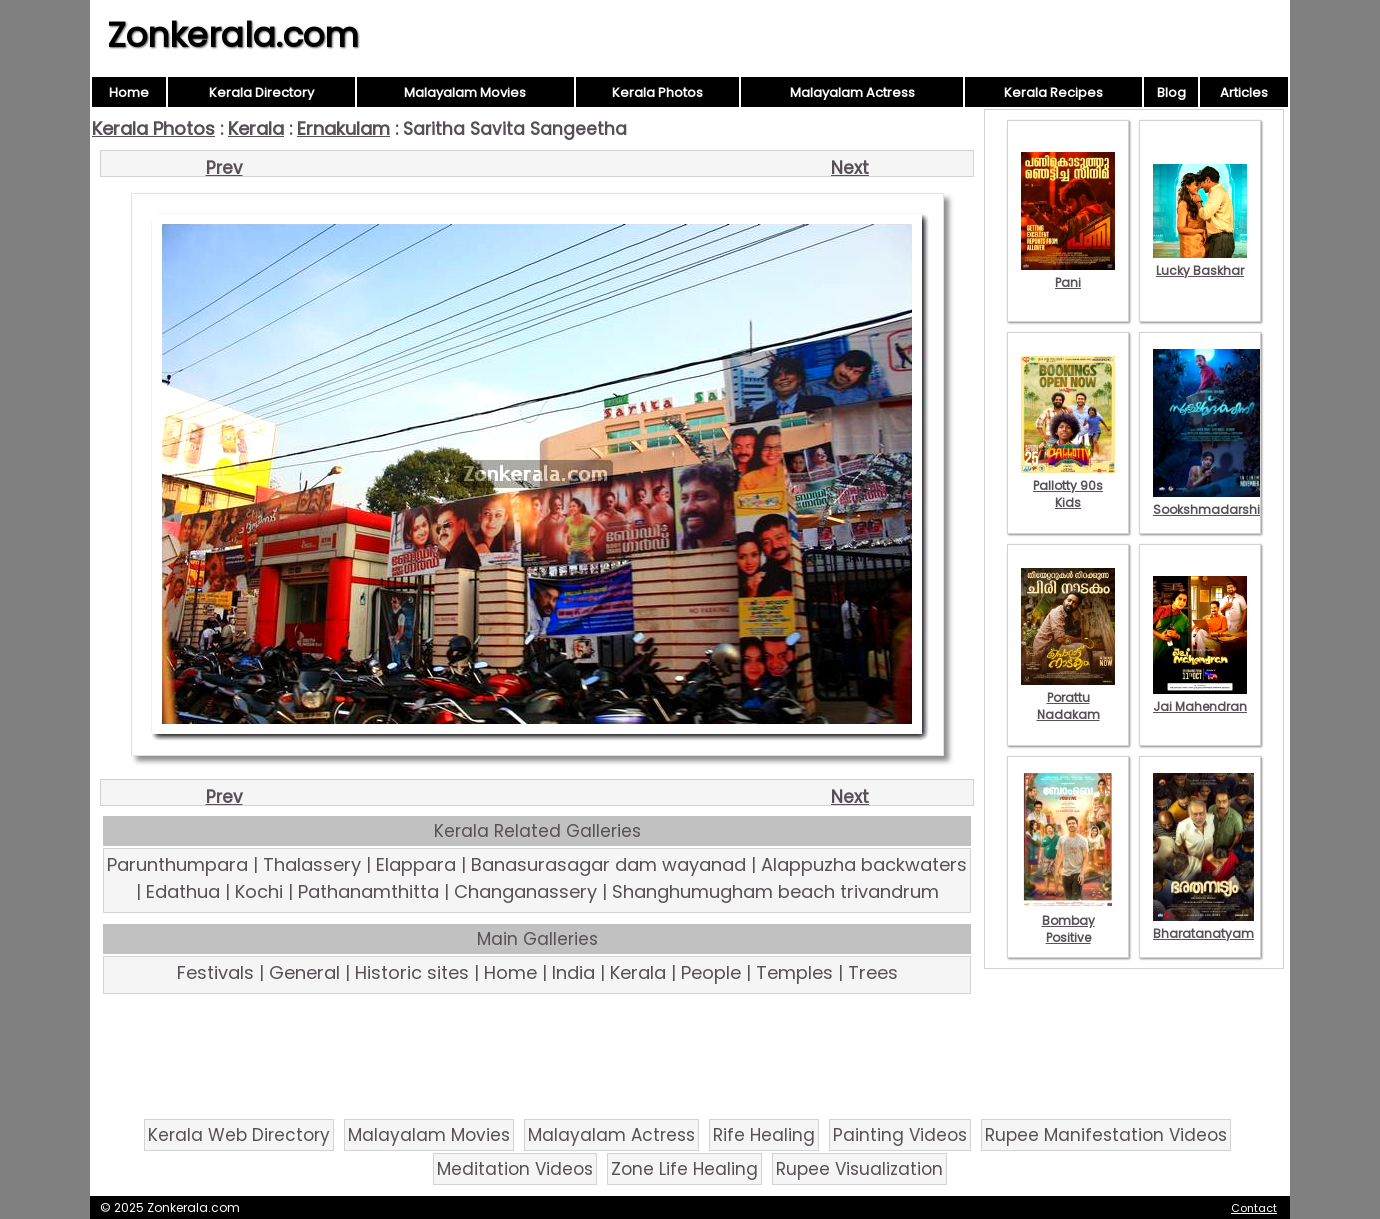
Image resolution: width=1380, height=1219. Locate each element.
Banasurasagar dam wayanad (608, 864)
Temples (794, 972)
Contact (1254, 1208)
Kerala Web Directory (239, 1135)
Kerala (256, 128)
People (711, 972)
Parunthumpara (177, 864)
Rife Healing (764, 1135)
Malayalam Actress (852, 92)
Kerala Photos (657, 92)
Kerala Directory (261, 92)
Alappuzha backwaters (864, 864)
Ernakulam (343, 128)
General (304, 972)
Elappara (416, 864)
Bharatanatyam (1203, 925)
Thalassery (312, 864)
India (573, 972)
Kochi (259, 891)
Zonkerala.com (233, 35)
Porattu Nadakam (1068, 697)
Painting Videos (900, 1135)
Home (129, 92)
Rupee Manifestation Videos (1106, 1135)
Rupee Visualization (859, 1169)
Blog (1171, 92)
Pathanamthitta (368, 891)
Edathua (183, 891)
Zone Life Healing (684, 1169)
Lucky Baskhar (1200, 262)
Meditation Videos (515, 1169)
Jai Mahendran (1200, 698)
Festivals (215, 972)
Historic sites (412, 972)
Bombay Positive (1068, 920)
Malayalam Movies (465, 92)
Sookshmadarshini (1212, 501)
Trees (873, 972)
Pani (1068, 274)
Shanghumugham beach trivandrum (775, 891)
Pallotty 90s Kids (1068, 485)
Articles (1244, 92)
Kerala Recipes (1053, 92)
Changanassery (525, 891)
